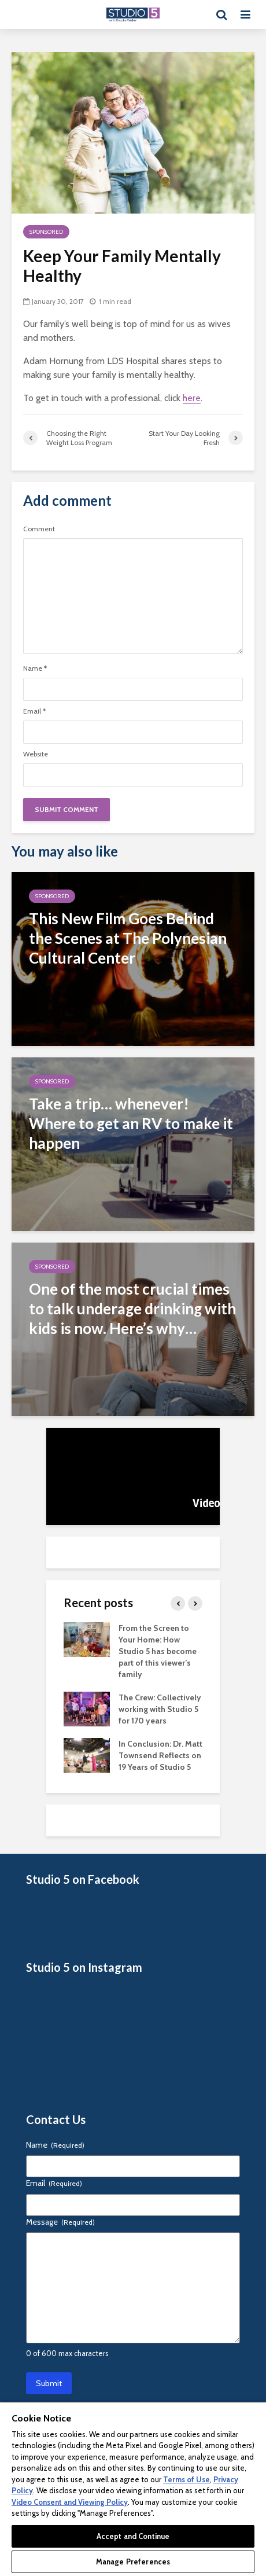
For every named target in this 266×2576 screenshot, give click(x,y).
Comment (39, 529)
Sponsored (46, 232)
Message (60, 2222)
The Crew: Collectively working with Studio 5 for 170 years (160, 1709)
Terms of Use (186, 2479)
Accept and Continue (133, 2536)
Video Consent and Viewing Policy (70, 2502)
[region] (133, 2488)
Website (35, 754)
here (192, 397)
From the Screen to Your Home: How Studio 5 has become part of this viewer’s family (158, 1651)
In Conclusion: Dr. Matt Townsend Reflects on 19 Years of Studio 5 (160, 1755)
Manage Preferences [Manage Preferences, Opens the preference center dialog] (133, 2561)
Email (34, 711)
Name (35, 668)
